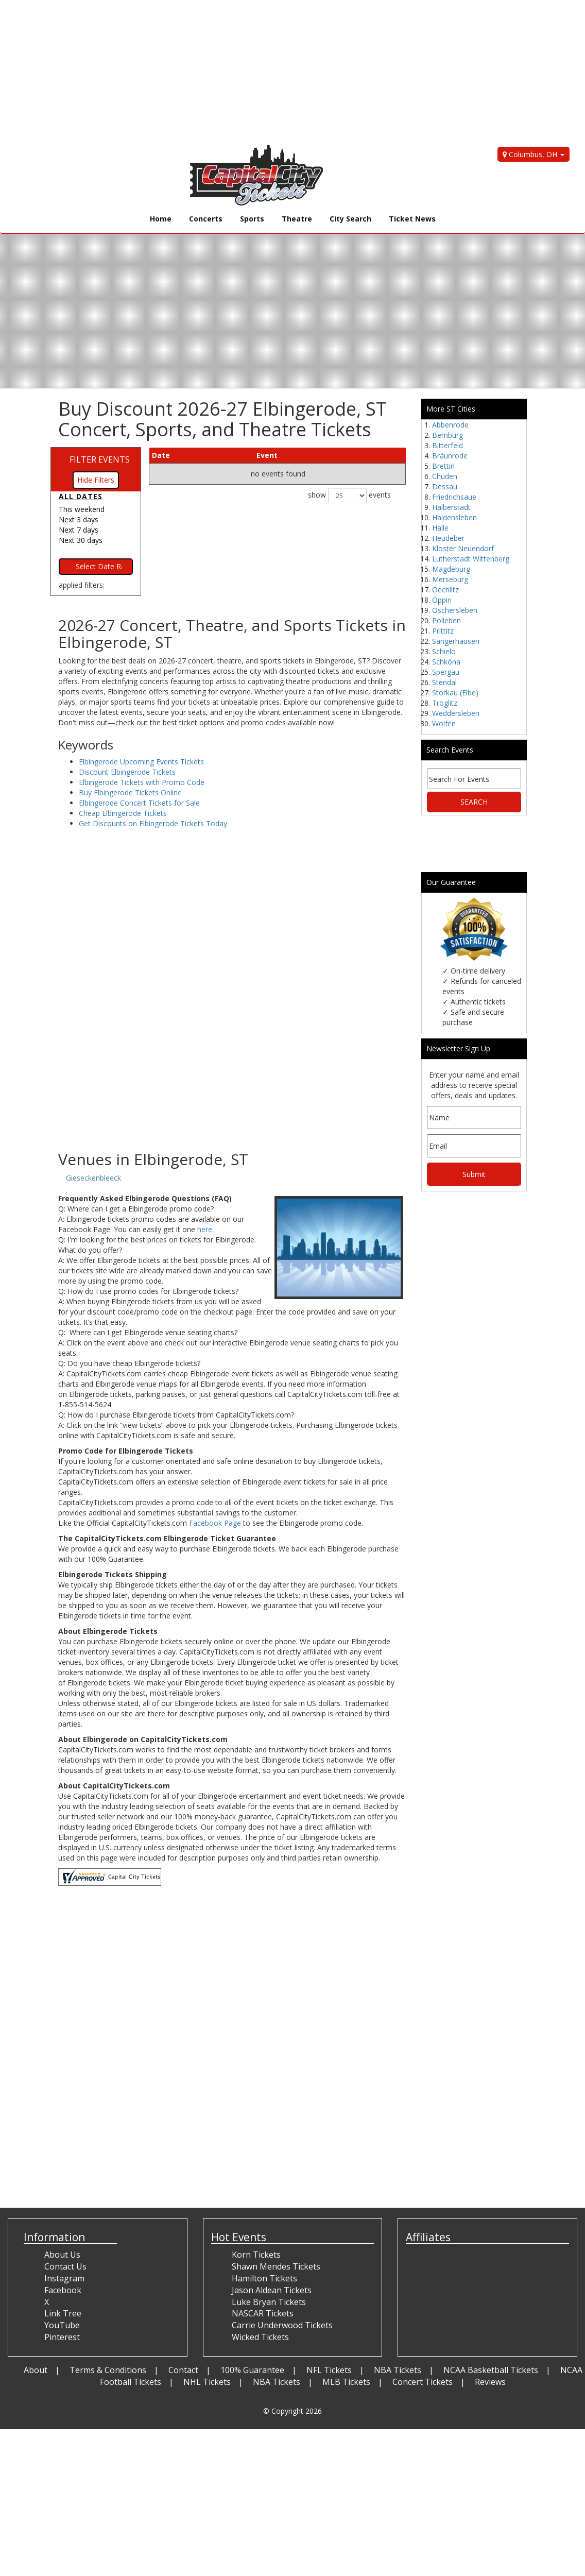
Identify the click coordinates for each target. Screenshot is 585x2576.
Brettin (443, 466)
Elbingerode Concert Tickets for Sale (139, 803)
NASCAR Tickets (263, 2313)
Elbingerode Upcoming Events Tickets (141, 761)
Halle (440, 528)
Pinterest (62, 2337)
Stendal (444, 682)
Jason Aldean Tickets (272, 2290)
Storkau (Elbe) (455, 692)
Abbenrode (450, 425)
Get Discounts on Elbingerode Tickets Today (153, 823)
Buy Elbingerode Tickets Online (130, 792)
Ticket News (412, 219)
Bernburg (447, 435)
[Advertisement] (284, 72)
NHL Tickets (207, 2381)
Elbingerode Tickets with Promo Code (141, 782)
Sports (252, 219)
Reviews (490, 2381)
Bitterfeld (447, 445)
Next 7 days (78, 530)
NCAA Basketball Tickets (490, 2370)
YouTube (62, 2325)
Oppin (442, 600)
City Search (350, 219)
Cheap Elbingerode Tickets (123, 813)
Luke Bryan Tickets (269, 2302)
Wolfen (444, 723)
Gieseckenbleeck (93, 1178)
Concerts (205, 219)
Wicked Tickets (260, 2337)
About (35, 2370)
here (204, 1229)
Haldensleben (454, 517)
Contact (183, 2370)
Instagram (64, 2278)
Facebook (62, 2290)
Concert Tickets (422, 2381)
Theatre (297, 219)
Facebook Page (215, 1523)
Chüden (444, 476)
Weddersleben (455, 713)
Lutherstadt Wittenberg (470, 559)
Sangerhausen (455, 641)
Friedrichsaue (454, 497)
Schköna (446, 662)
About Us (62, 2254)
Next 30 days (80, 540)
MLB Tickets (346, 2381)
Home (160, 219)
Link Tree (62, 2313)
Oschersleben (454, 610)
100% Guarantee (252, 2370)
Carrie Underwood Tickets (282, 2325)
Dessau (444, 486)
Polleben (446, 620)
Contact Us (65, 2266)
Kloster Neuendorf (463, 548)
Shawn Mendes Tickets (276, 2266)
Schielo (444, 651)
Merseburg (450, 579)
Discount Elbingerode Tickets (127, 772)
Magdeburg (451, 569)
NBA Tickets (397, 2370)
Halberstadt (451, 507)
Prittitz (443, 631)
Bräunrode (450, 455)
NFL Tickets (329, 2370)
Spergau (445, 672)
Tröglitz (444, 703)
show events (349, 495)
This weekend (82, 509)
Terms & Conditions (108, 2370)
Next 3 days (78, 519)
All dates (80, 496)
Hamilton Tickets (264, 2278)
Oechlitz (445, 589)
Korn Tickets (256, 2254)
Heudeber (448, 538)
